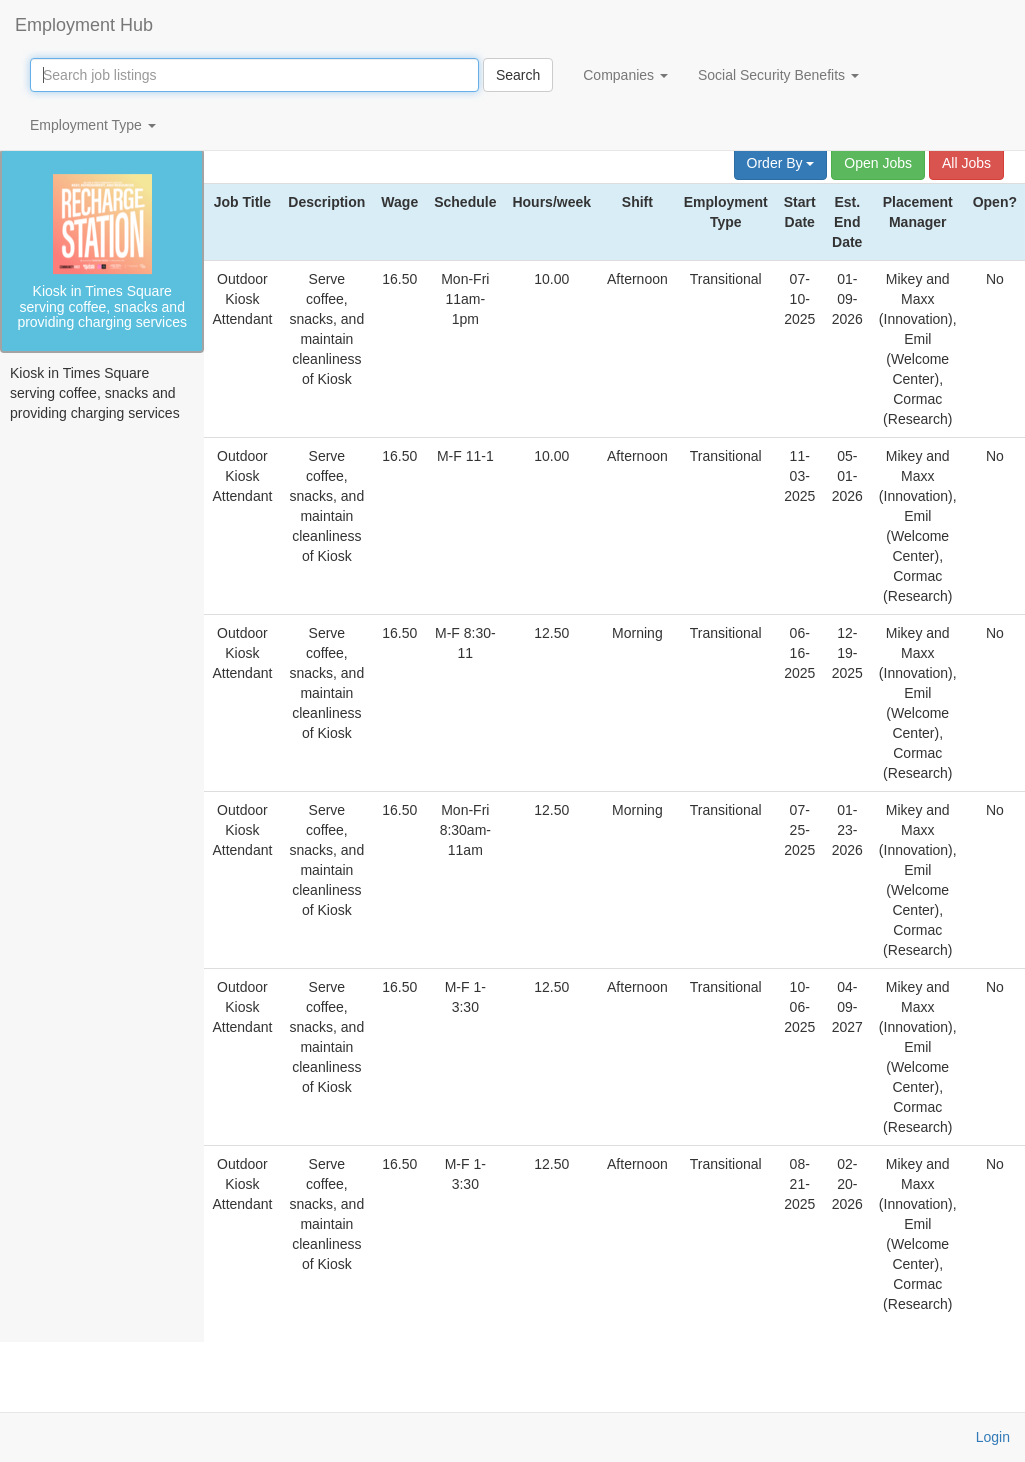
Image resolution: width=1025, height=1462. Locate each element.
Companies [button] (625, 75)
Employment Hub (84, 25)
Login (993, 1437)
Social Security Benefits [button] (778, 75)
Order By (781, 163)
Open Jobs (878, 163)
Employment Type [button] (93, 125)
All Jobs (966, 163)
